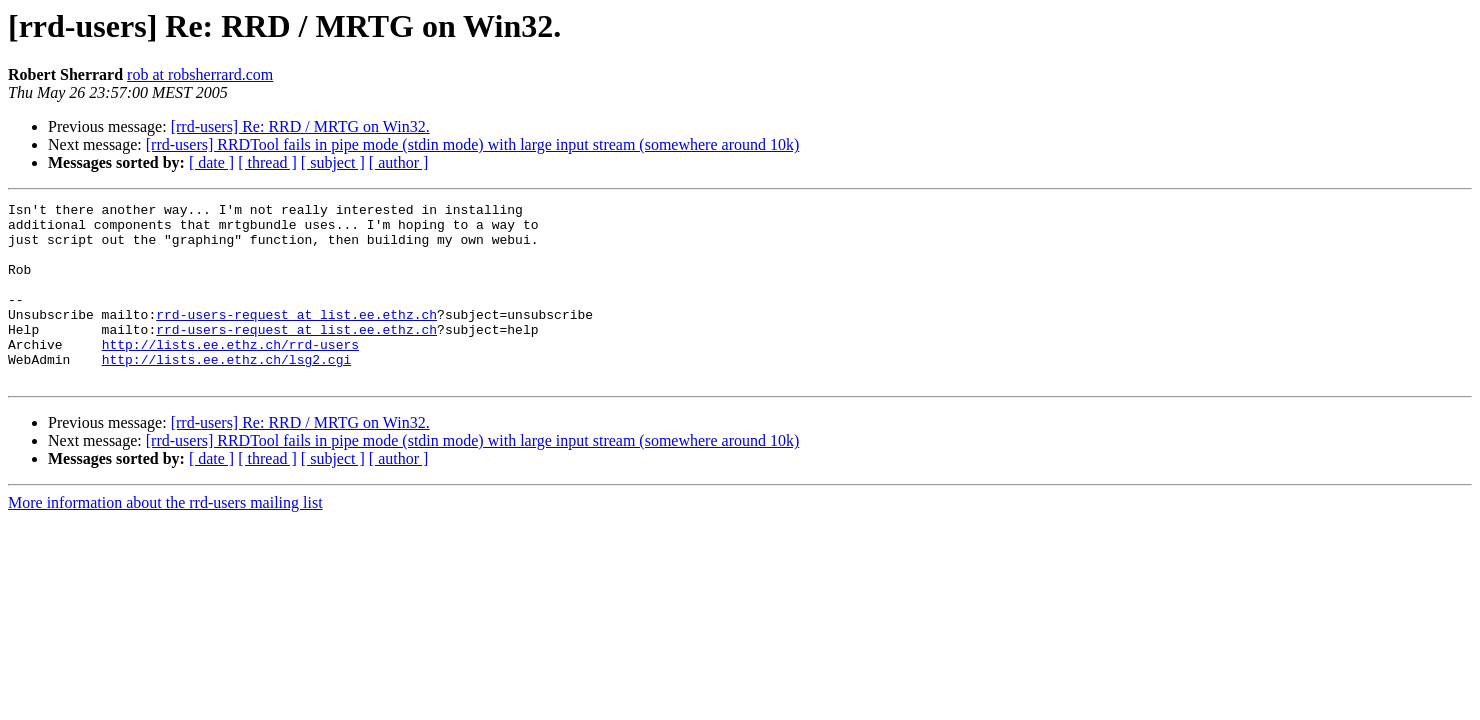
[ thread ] (267, 162)
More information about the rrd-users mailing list (165, 538)
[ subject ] (333, 162)
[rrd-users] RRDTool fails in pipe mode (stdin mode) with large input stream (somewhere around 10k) (473, 144)
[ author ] (399, 162)
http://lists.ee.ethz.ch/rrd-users (230, 374)
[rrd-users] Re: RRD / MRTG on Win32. (300, 126)
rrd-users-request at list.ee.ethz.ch (296, 338)
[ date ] (211, 162)
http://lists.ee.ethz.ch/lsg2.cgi (227, 392)
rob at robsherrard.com (200, 74)
